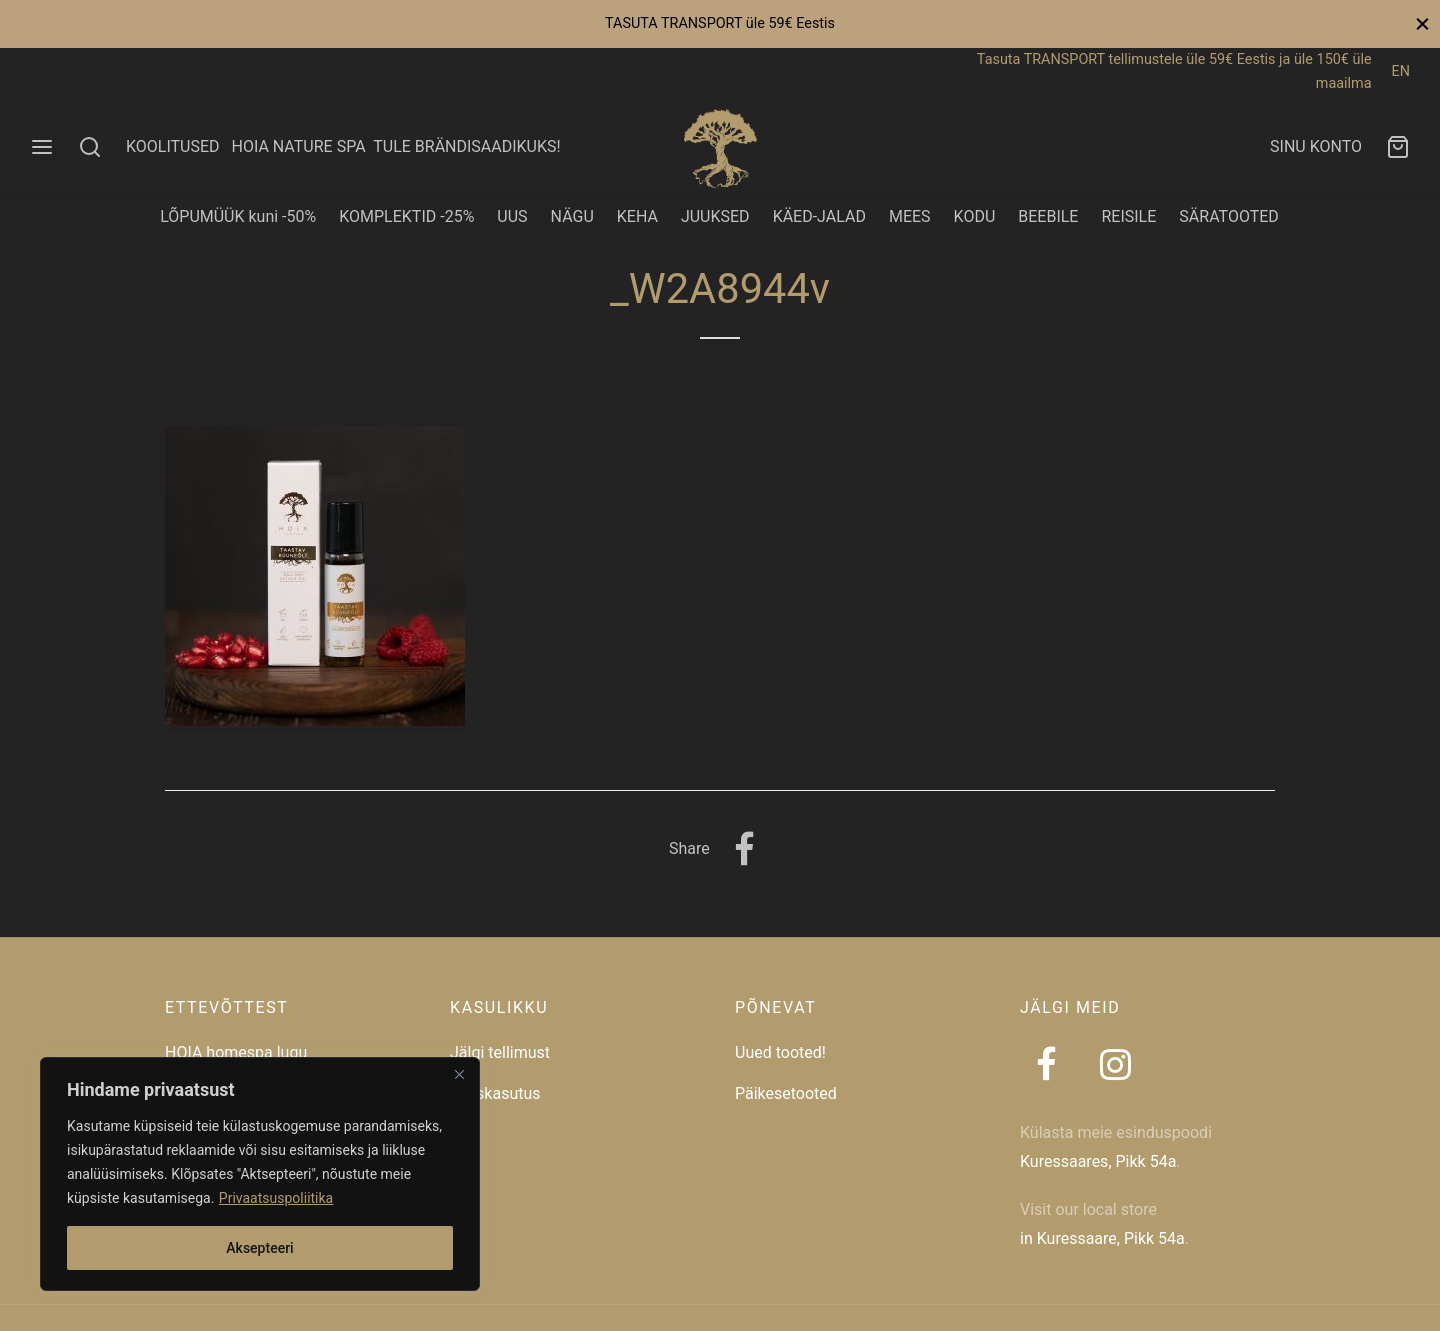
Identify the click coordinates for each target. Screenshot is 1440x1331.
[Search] (90, 147)
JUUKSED (715, 216)
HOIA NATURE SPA (298, 146)
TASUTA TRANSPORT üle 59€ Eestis (720, 23)
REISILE (1128, 216)
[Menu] (42, 147)
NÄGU (572, 216)
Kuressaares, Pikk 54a (1098, 1161)
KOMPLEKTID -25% (406, 216)
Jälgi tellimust (500, 1052)
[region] (260, 1174)
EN (1401, 71)
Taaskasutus (495, 1093)
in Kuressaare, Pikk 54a (1102, 1238)
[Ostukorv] (1398, 147)
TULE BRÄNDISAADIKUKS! (466, 146)
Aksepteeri (259, 1248)
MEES (910, 216)
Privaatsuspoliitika (276, 1198)
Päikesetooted (786, 1093)
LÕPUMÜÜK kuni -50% (238, 216)
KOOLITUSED (173, 146)
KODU (975, 216)
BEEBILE (1048, 216)
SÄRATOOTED (1229, 216)
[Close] (459, 1074)
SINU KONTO (1316, 146)
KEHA (637, 216)
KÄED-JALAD (819, 216)
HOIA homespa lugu (236, 1052)
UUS (512, 216)
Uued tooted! (780, 1052)
